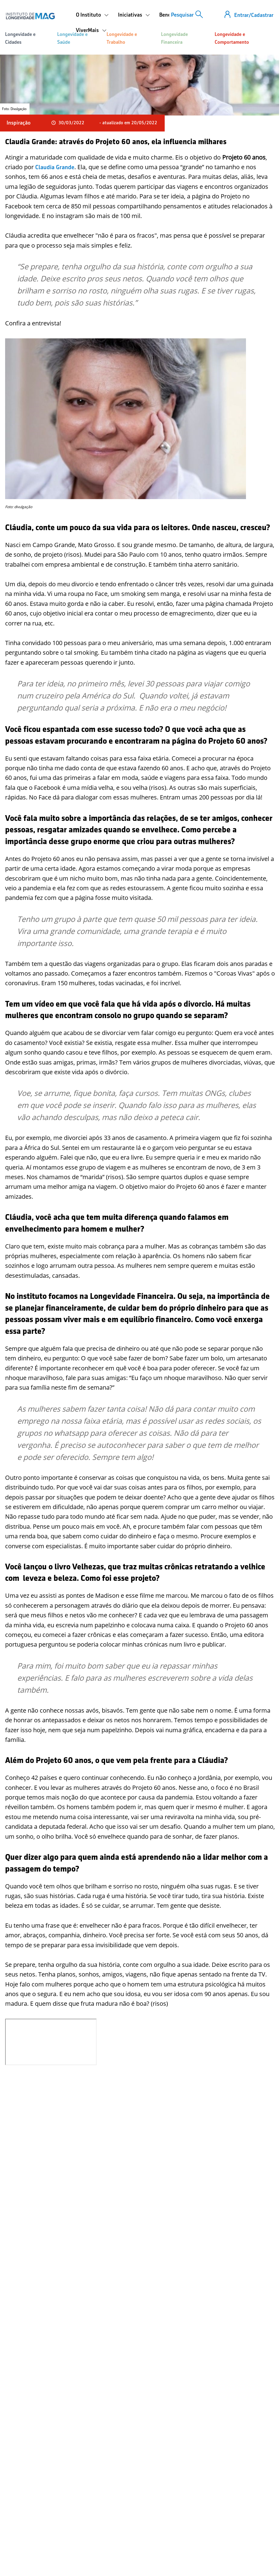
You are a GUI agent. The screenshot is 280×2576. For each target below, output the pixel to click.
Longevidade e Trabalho (122, 38)
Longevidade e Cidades (20, 38)
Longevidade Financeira (174, 38)
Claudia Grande (54, 167)
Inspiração (18, 123)
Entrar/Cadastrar (253, 15)
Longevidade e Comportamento (232, 38)
